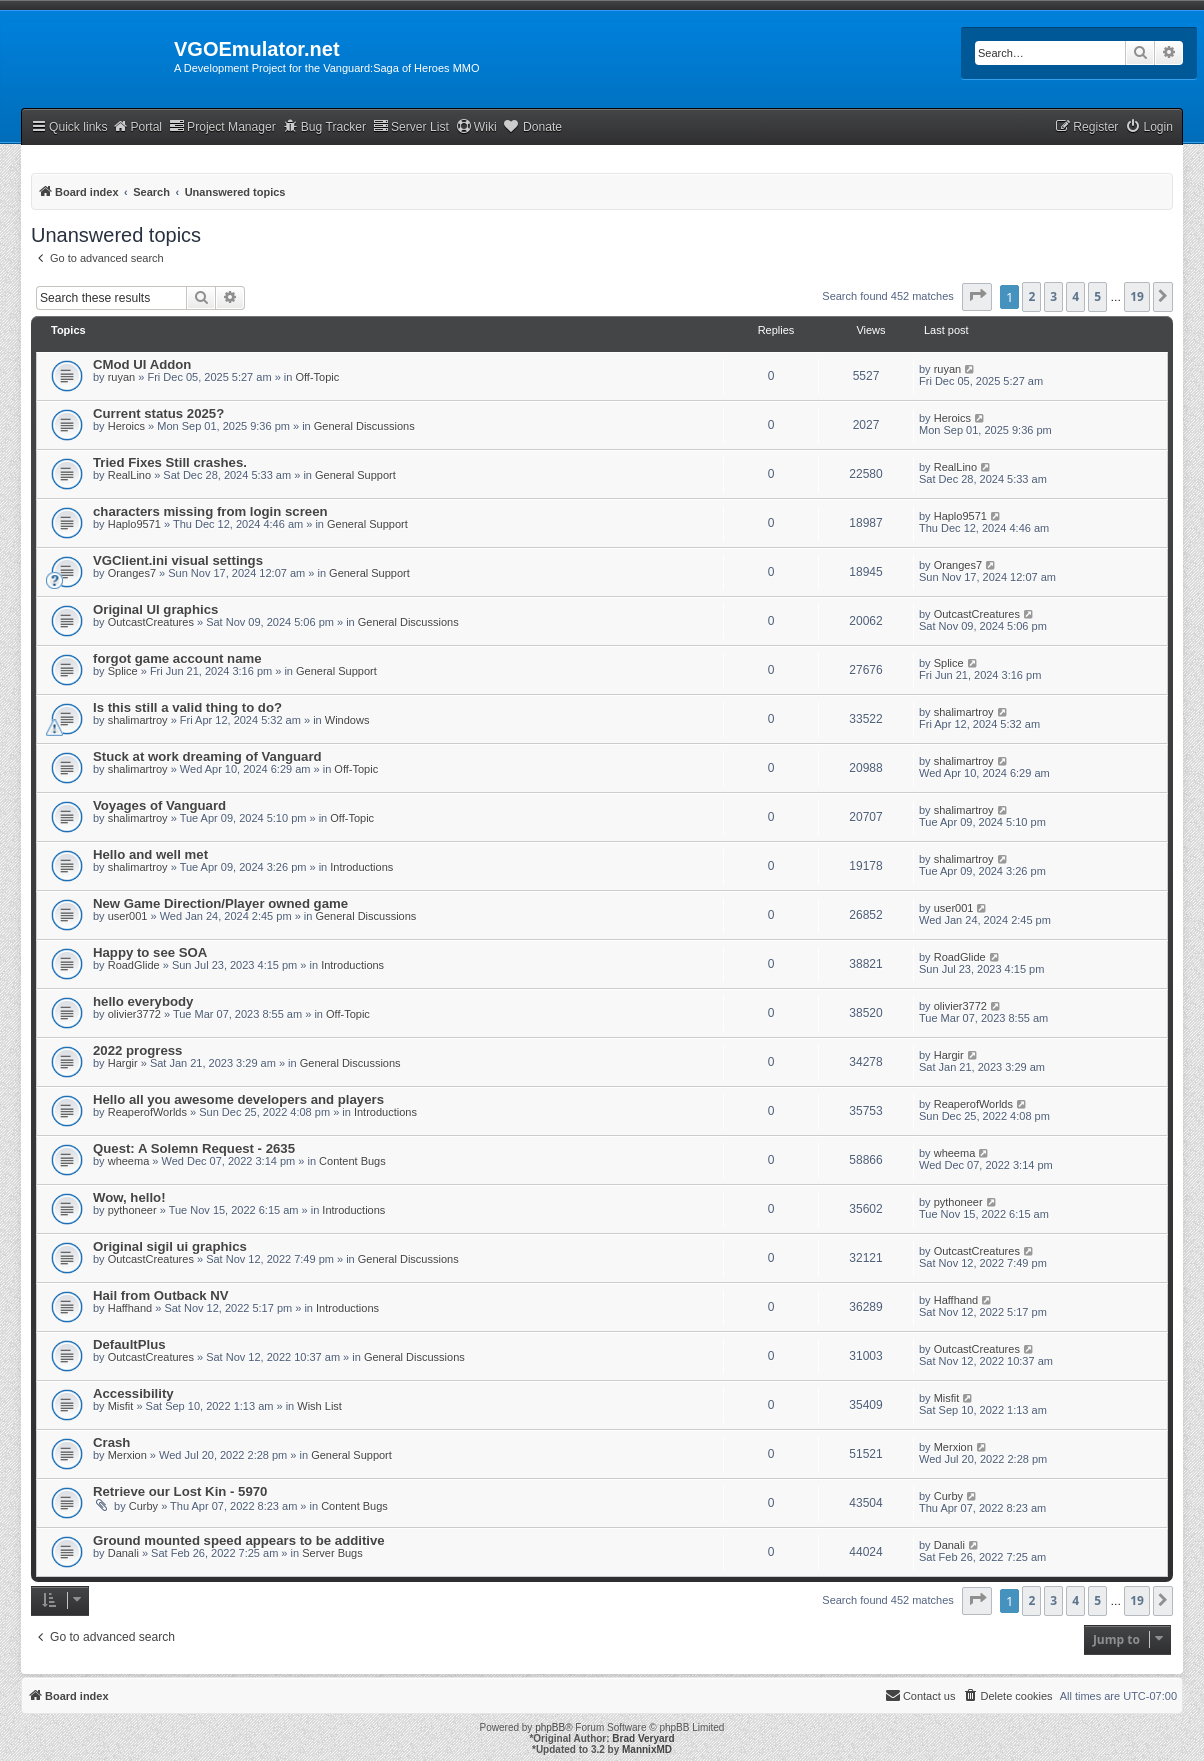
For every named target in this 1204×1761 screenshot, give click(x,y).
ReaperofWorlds (147, 1112)
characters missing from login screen (210, 511)
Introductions (361, 867)
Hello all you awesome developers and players (238, 1099)
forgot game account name (177, 658)
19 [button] (1137, 296)
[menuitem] (1149, 127)
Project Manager (222, 126)
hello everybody (143, 1001)
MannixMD (647, 1749)
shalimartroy (138, 720)
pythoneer (132, 1210)
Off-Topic (317, 377)
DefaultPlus (129, 1344)
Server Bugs (332, 1553)
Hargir (123, 1063)
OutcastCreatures (151, 622)
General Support (355, 475)
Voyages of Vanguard (159, 805)
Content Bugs (352, 1161)
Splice (123, 671)
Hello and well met (150, 854)
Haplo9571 (134, 524)
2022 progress (137, 1050)
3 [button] (1053, 296)
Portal (137, 126)
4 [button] (1075, 296)
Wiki (476, 126)
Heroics (126, 426)
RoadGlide (134, 965)
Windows (347, 720)
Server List (411, 126)
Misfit (121, 1406)
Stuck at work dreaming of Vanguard (207, 756)
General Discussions (364, 426)
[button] (977, 297)
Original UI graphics (155, 609)
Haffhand (130, 1308)
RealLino (129, 475)
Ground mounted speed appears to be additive (239, 1540)
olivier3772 (134, 1014)
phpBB (550, 1727)
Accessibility (133, 1393)
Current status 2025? (158, 413)
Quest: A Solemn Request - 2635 (194, 1148)
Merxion (127, 1455)
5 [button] (1097, 296)
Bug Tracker (324, 126)
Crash (111, 1442)
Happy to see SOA (150, 952)
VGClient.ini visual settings (178, 560)
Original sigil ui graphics (170, 1246)
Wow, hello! (129, 1197)
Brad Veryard (643, 1738)
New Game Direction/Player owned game (220, 903)
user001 (128, 916)
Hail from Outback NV (161, 1295)
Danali (123, 1553)
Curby (143, 1506)
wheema (129, 1161)
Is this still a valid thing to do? (187, 707)
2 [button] (1031, 296)
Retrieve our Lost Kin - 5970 (180, 1491)
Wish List (319, 1406)
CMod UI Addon (142, 364)
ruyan (122, 377)
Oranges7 (132, 573)
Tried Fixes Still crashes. (170, 462)
